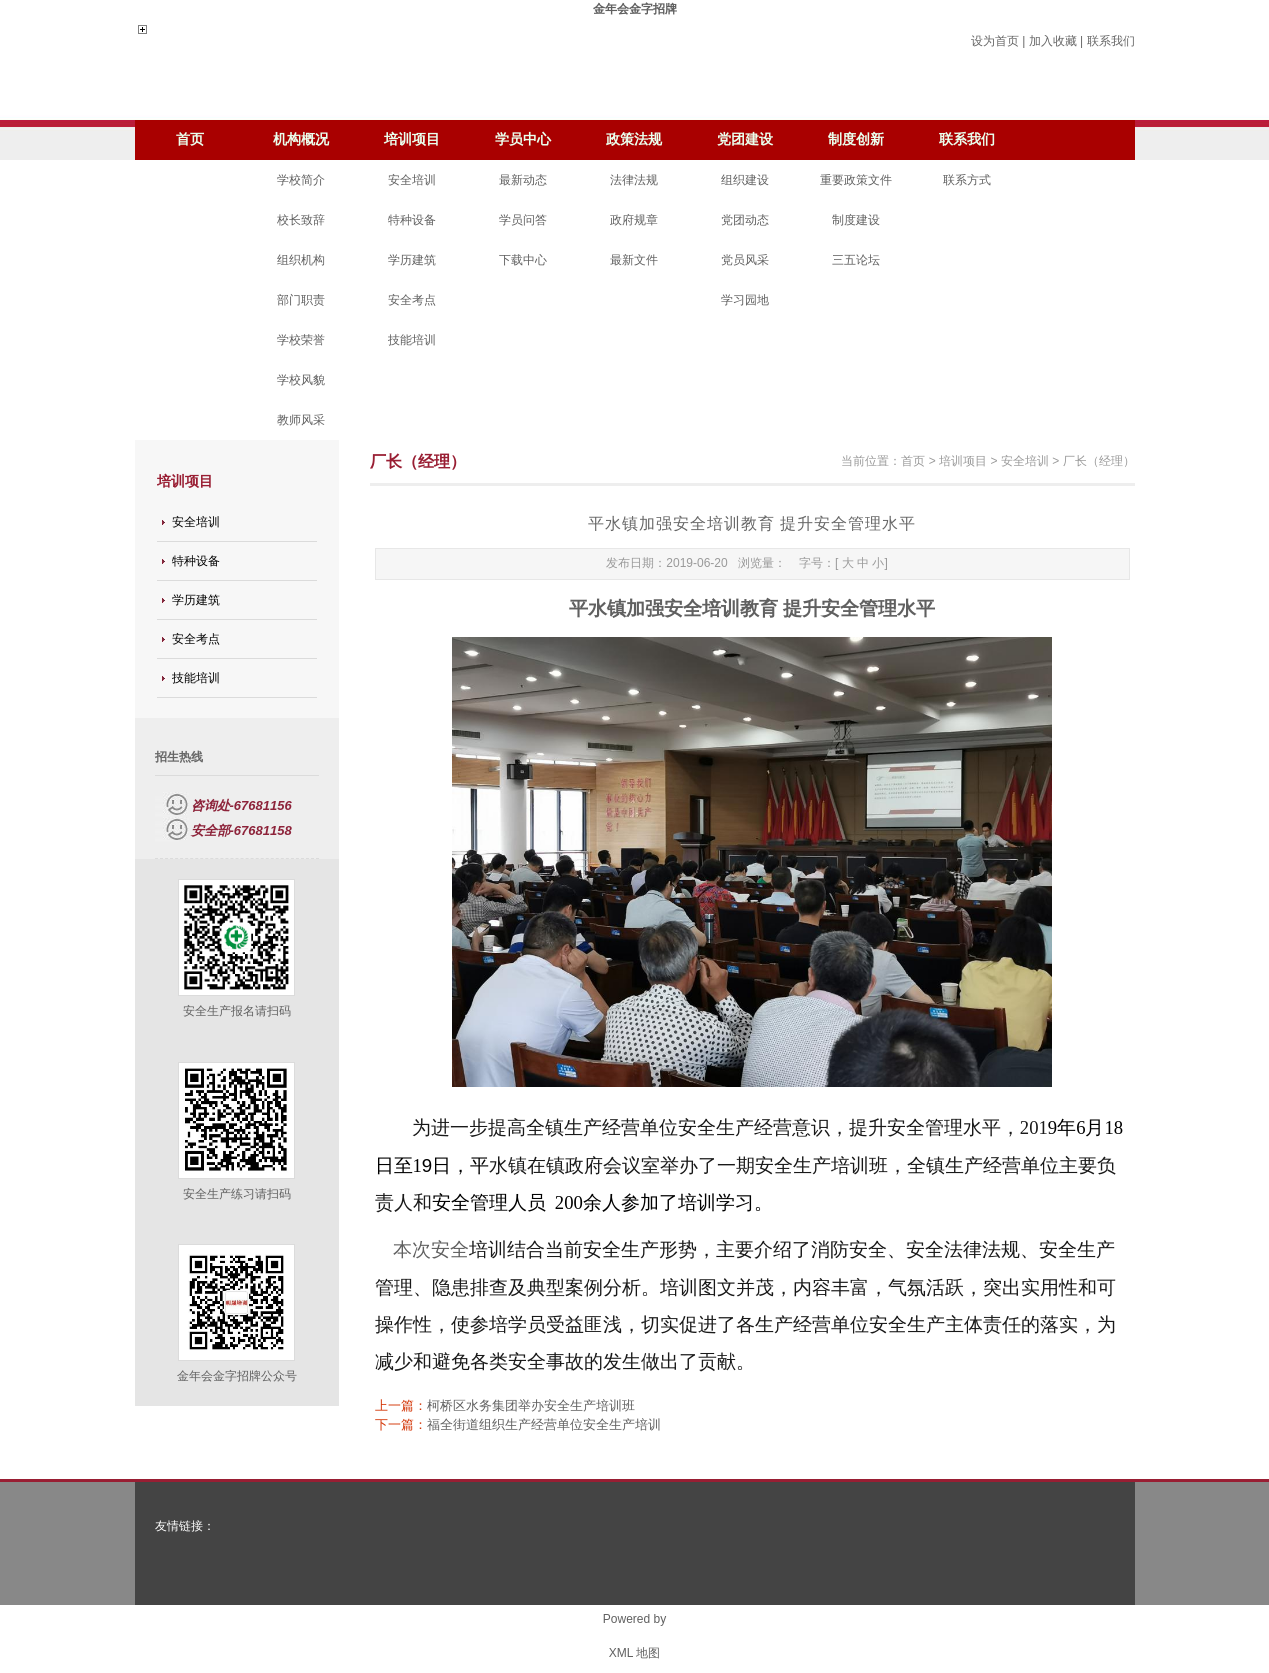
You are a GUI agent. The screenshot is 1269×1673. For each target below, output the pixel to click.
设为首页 (995, 41)
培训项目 (412, 139)
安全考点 (412, 300)
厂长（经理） (1099, 461)
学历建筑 (412, 260)
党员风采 (745, 260)
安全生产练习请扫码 (237, 1194)
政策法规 (634, 139)
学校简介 (301, 180)
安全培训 (412, 180)
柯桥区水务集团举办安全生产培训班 (531, 1405)
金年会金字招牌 (635, 9)
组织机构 (301, 260)
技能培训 (412, 340)
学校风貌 (301, 380)
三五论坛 (856, 260)
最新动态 (523, 180)
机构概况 (301, 139)
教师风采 (301, 420)
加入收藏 (1053, 41)
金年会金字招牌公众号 (237, 1376)
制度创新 (856, 139)
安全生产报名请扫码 (237, 1011)
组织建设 (745, 180)
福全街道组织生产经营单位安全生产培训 (544, 1424)
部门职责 (301, 300)
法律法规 (634, 180)
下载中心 (523, 260)
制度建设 (856, 220)
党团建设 (745, 139)
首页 (190, 139)
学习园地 (745, 300)
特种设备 (412, 220)
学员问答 (523, 220)
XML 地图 (635, 1653)
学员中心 (523, 139)
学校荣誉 (301, 340)
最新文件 (634, 260)
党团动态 (745, 220)
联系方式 (967, 180)
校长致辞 (301, 220)
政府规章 (634, 220)
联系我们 (1111, 41)
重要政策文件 (856, 180)
